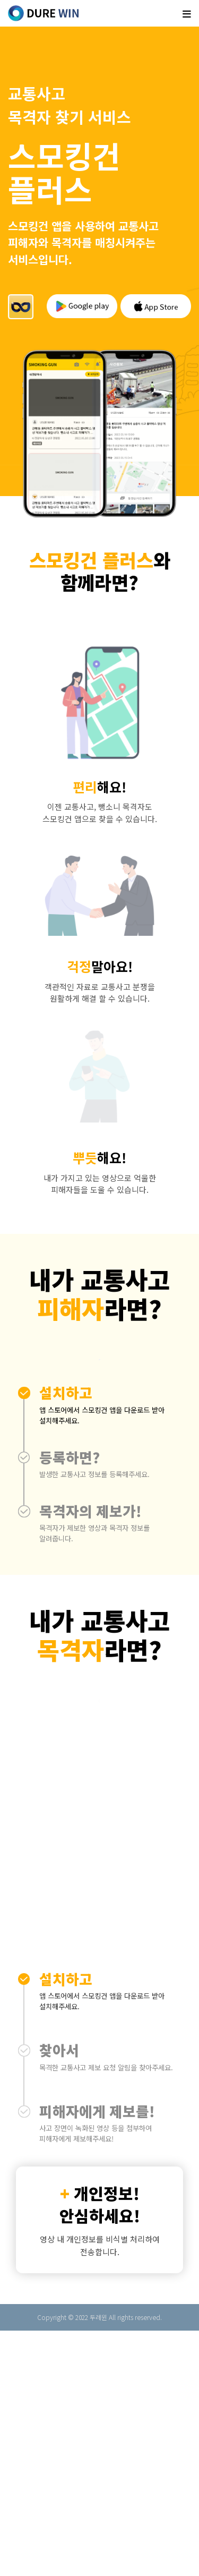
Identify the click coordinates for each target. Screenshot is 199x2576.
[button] (99, 1659)
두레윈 (98, 2562)
